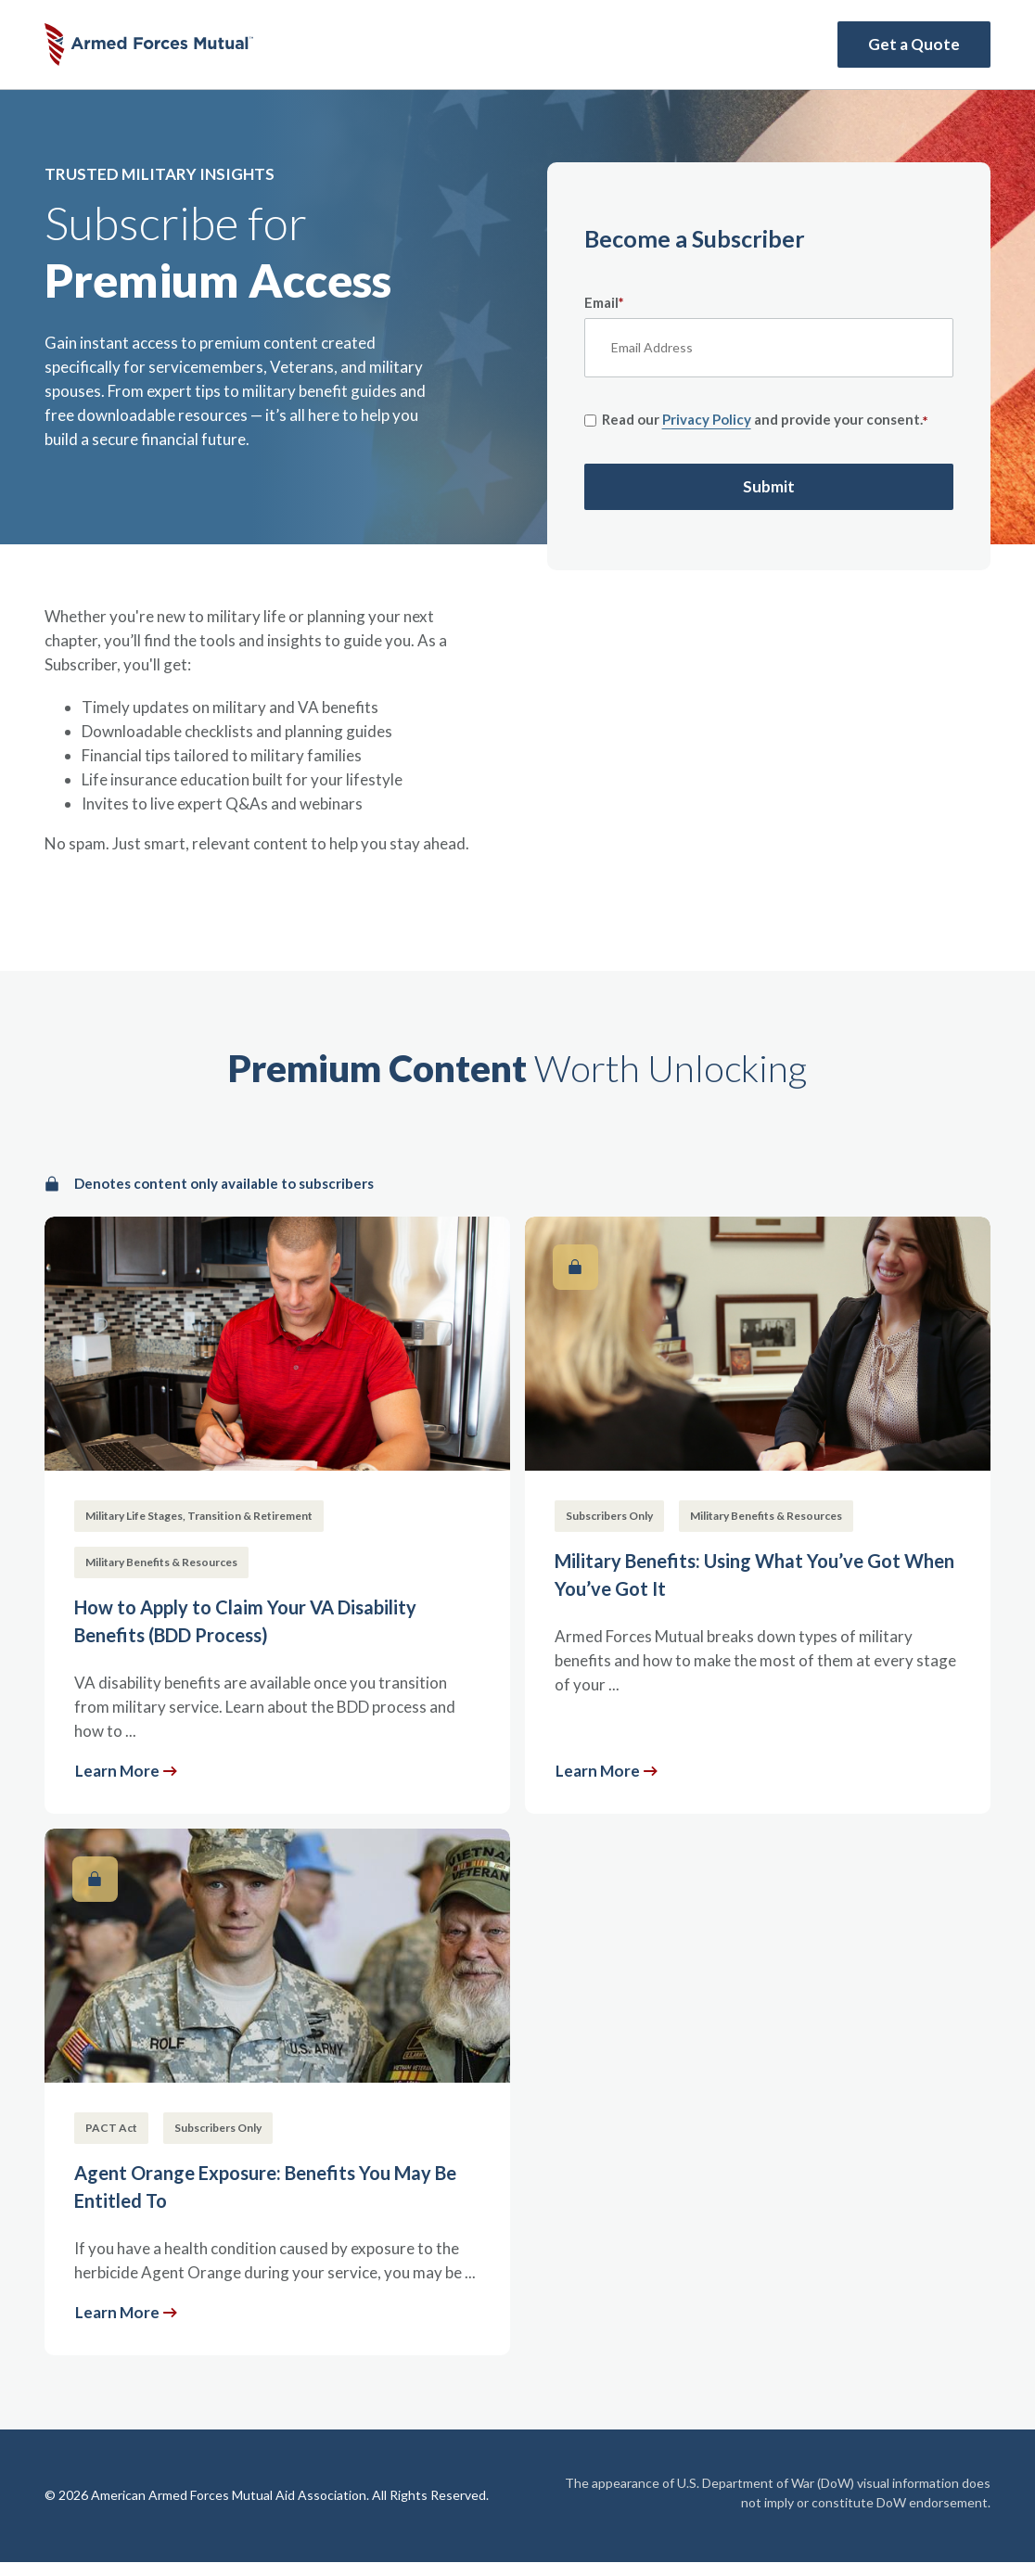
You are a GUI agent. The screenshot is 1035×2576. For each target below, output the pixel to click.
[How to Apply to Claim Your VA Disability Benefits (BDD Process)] (277, 1515)
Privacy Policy (706, 419)
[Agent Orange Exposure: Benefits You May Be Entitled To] (277, 2092)
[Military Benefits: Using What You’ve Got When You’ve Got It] (757, 1515)
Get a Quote (914, 44)
